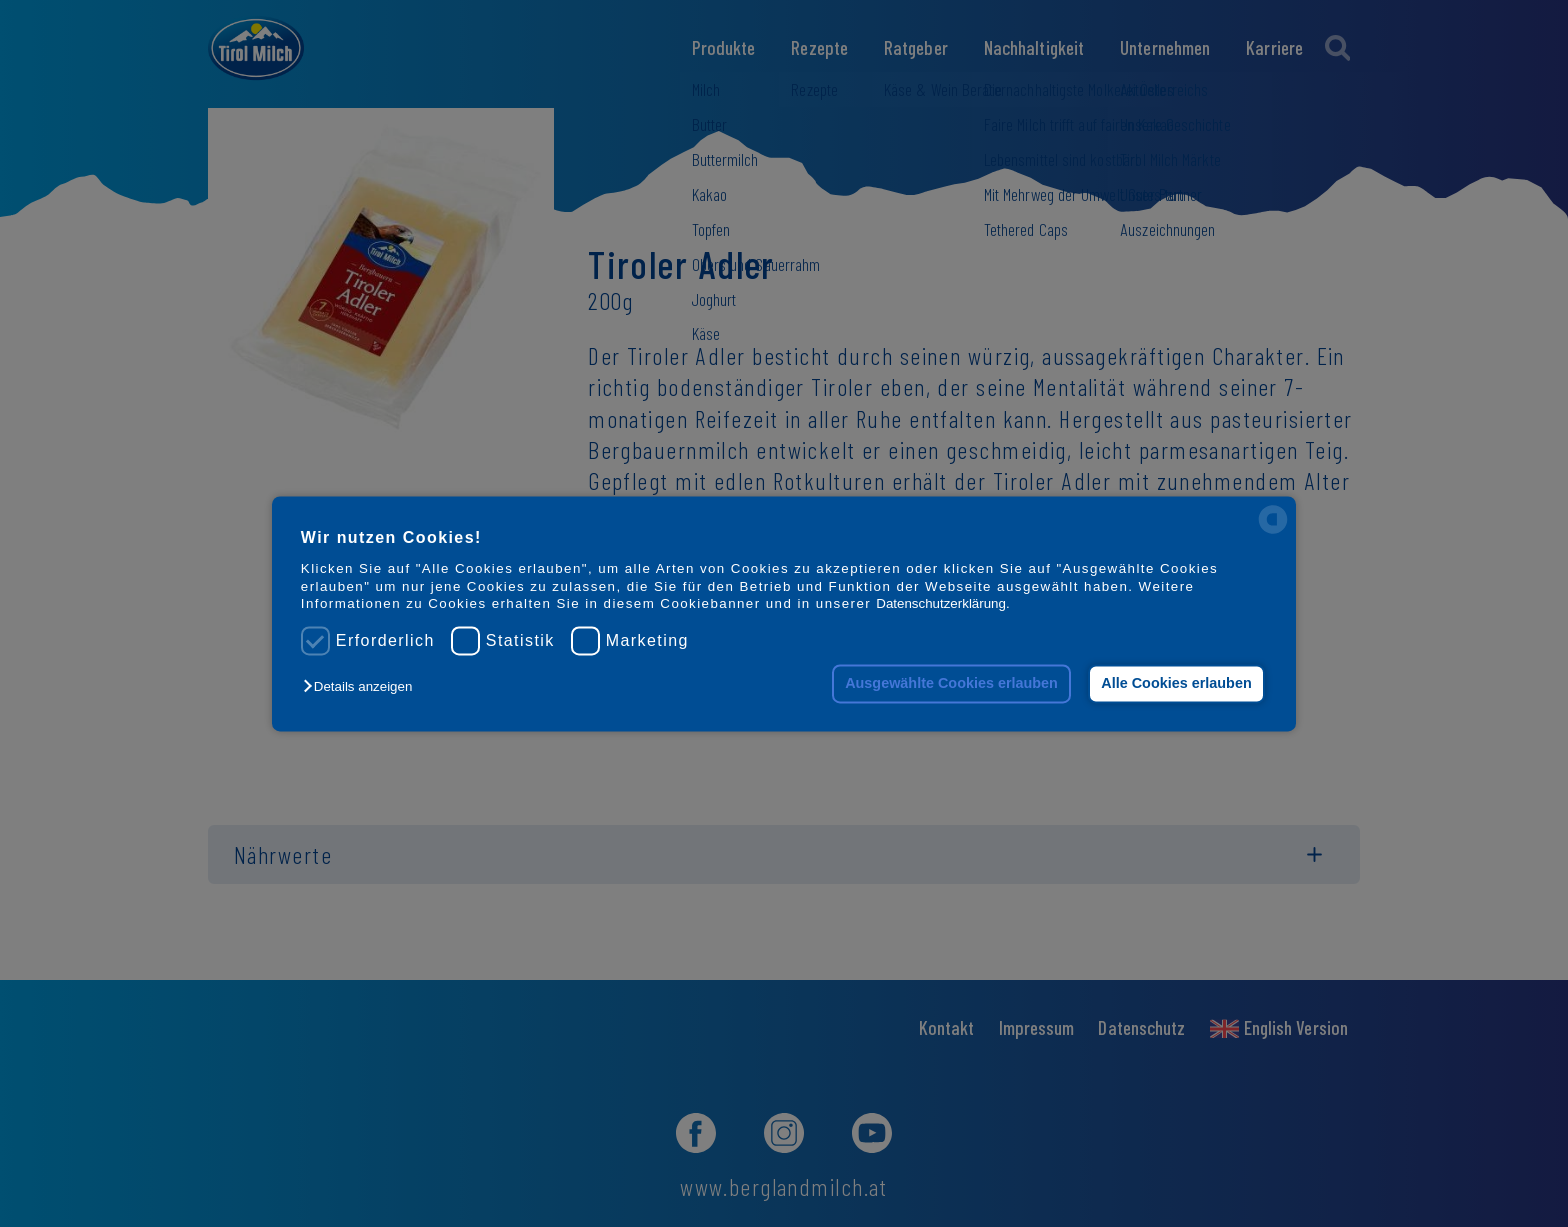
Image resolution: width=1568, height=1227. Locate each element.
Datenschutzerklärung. (942, 603)
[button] (362, 687)
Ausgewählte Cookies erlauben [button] (951, 684)
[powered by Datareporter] (1273, 531)
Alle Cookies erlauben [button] (1176, 684)
